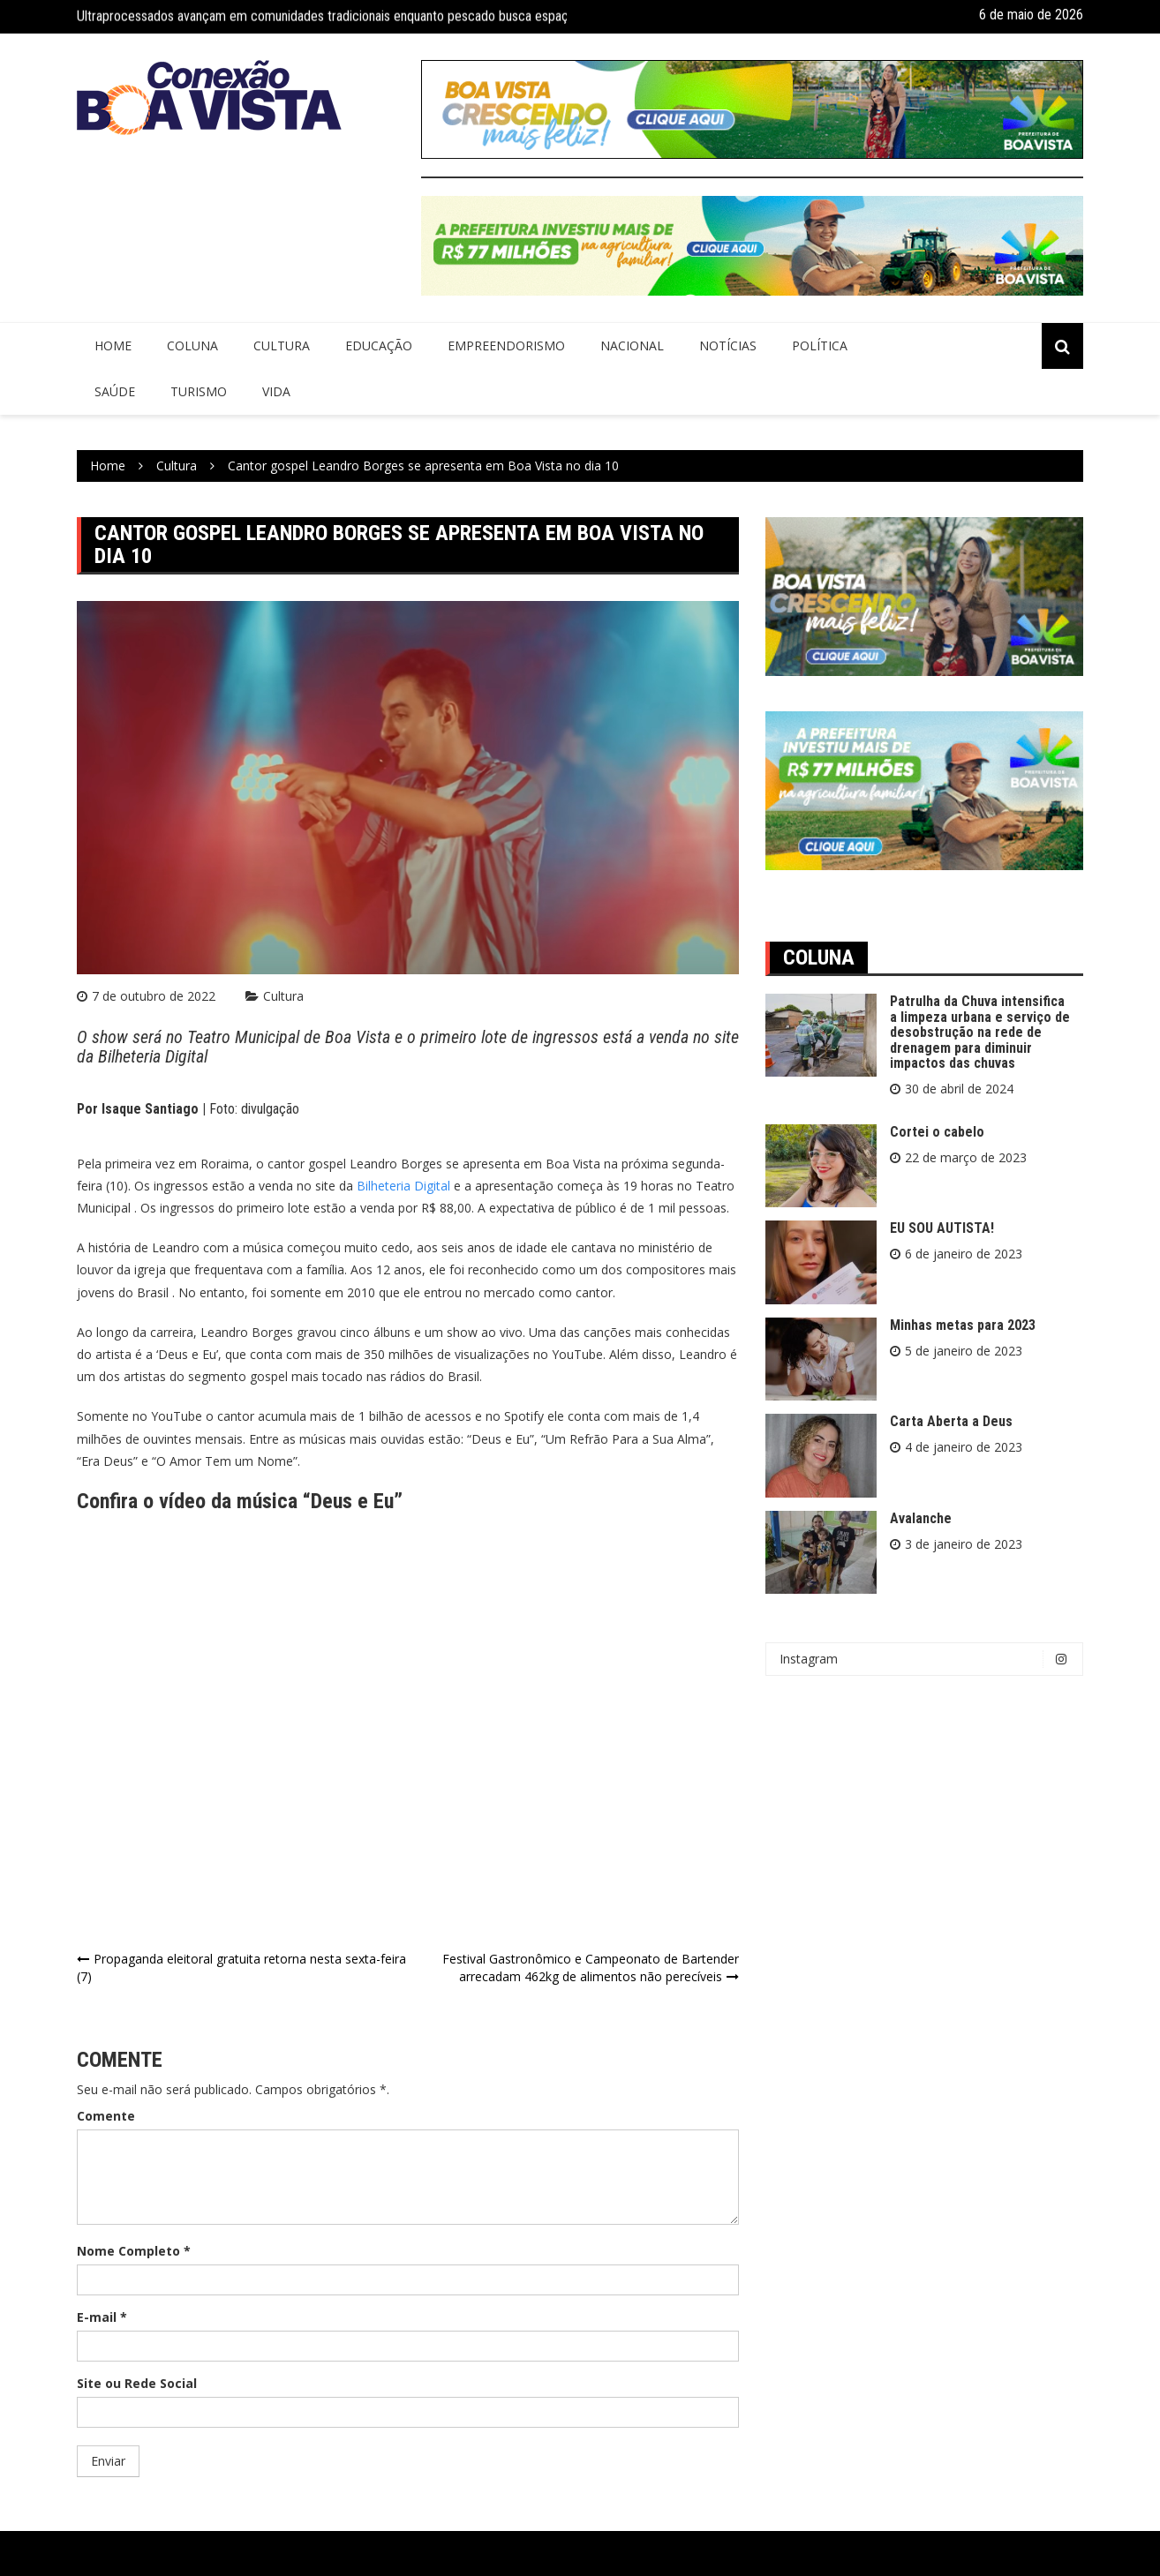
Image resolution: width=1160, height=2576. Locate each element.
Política (819, 345)
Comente (106, 2115)
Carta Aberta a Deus (951, 1421)
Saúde (114, 391)
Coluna (192, 345)
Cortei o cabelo (937, 1131)
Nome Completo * (134, 2250)
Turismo (198, 391)
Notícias (728, 345)
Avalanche (921, 1518)
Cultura (281, 345)
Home (113, 345)
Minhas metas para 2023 (963, 1325)
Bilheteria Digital (403, 1185)
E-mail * (102, 2317)
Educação (378, 345)
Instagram (929, 1659)
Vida (276, 391)
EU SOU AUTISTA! (942, 1228)
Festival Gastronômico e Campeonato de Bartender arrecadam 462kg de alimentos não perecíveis (590, 1967)
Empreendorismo (506, 345)
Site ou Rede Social (137, 2383)
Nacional (632, 345)
